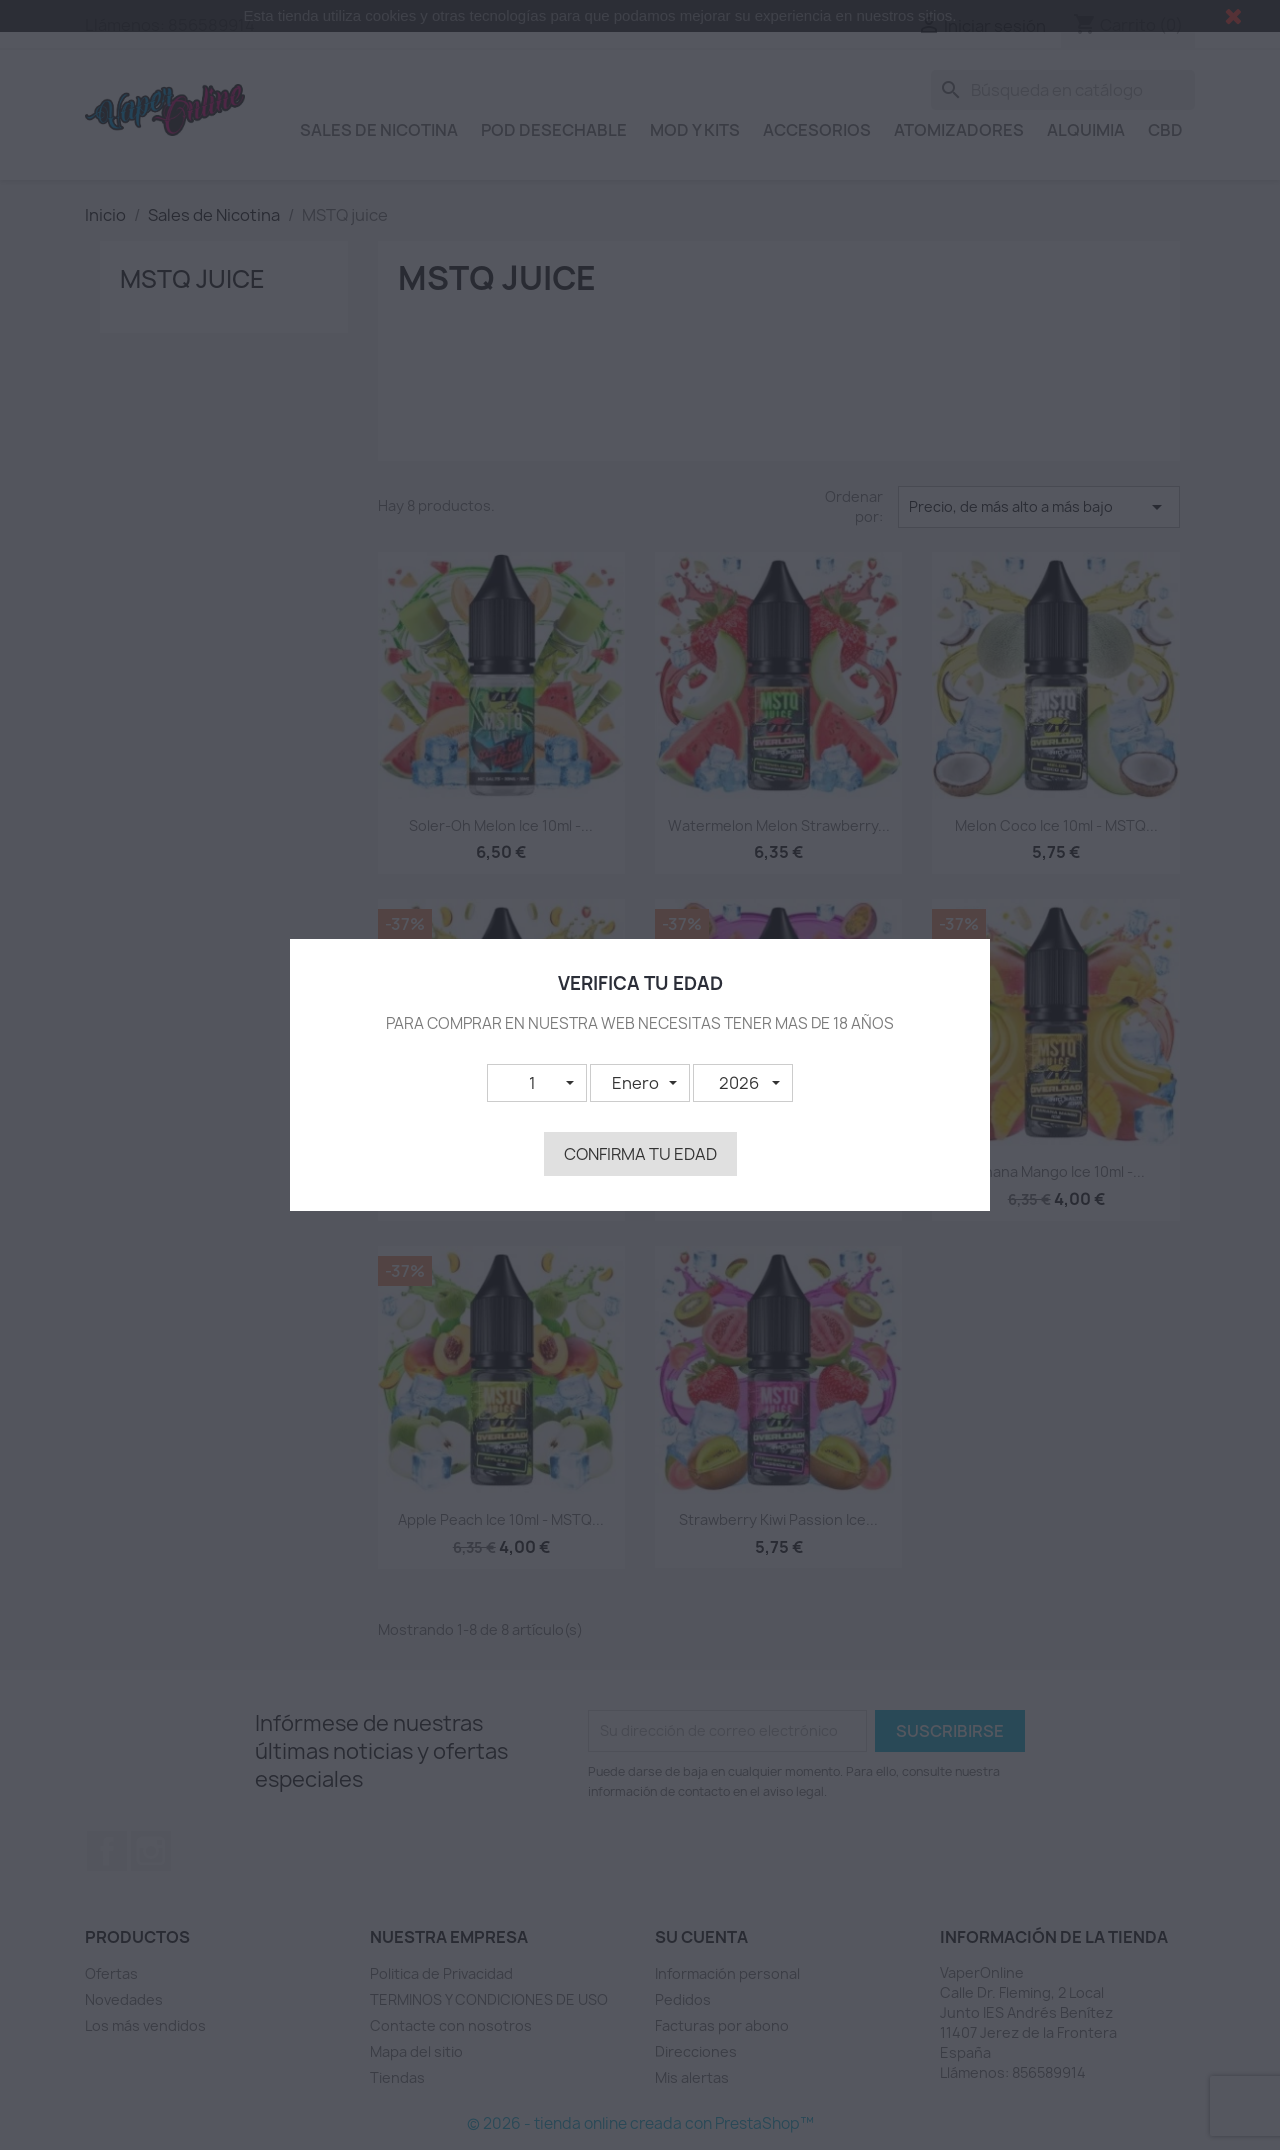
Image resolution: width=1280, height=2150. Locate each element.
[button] (537, 1083)
